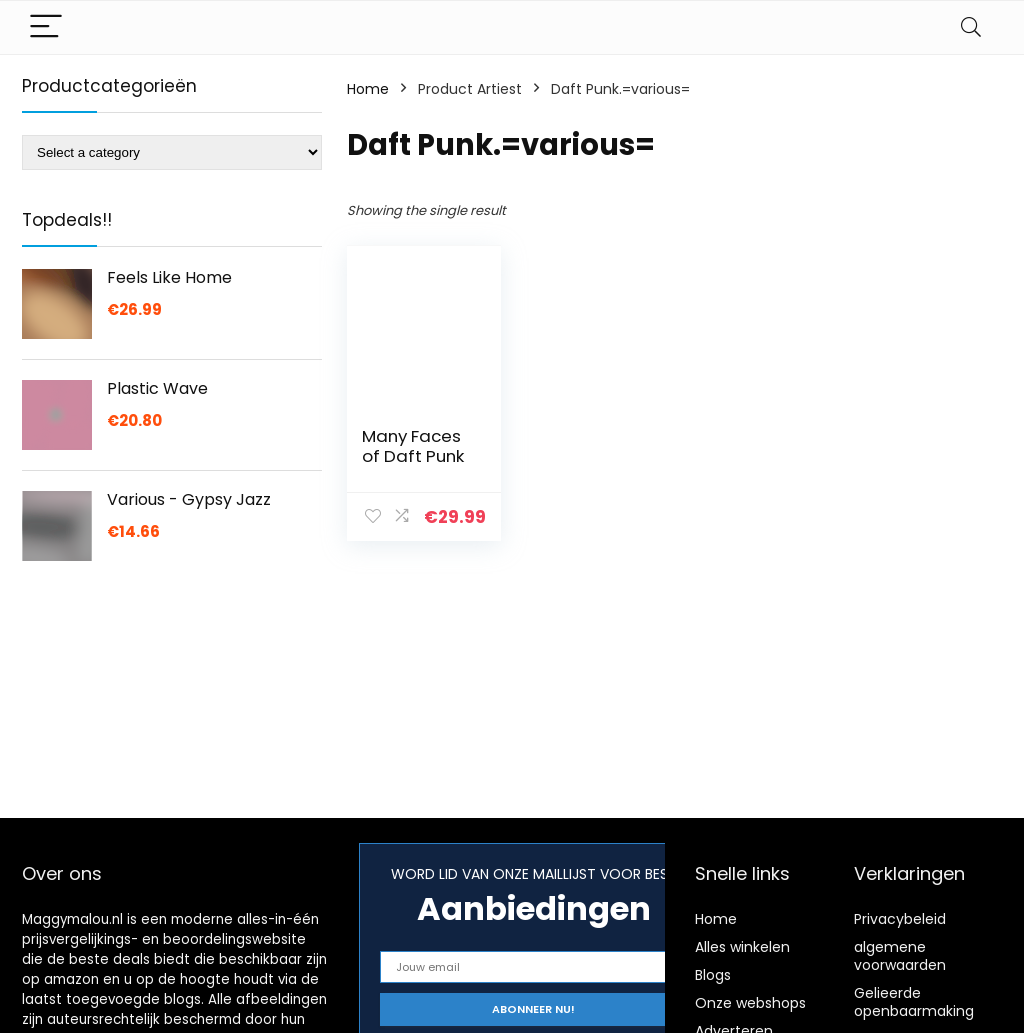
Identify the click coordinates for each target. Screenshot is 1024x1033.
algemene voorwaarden (900, 956)
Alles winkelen (742, 947)
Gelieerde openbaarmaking (914, 1002)
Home (368, 89)
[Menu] (46, 27)
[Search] (971, 27)
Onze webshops (750, 1003)
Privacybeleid (900, 919)
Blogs (713, 975)
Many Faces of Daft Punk (413, 446)
